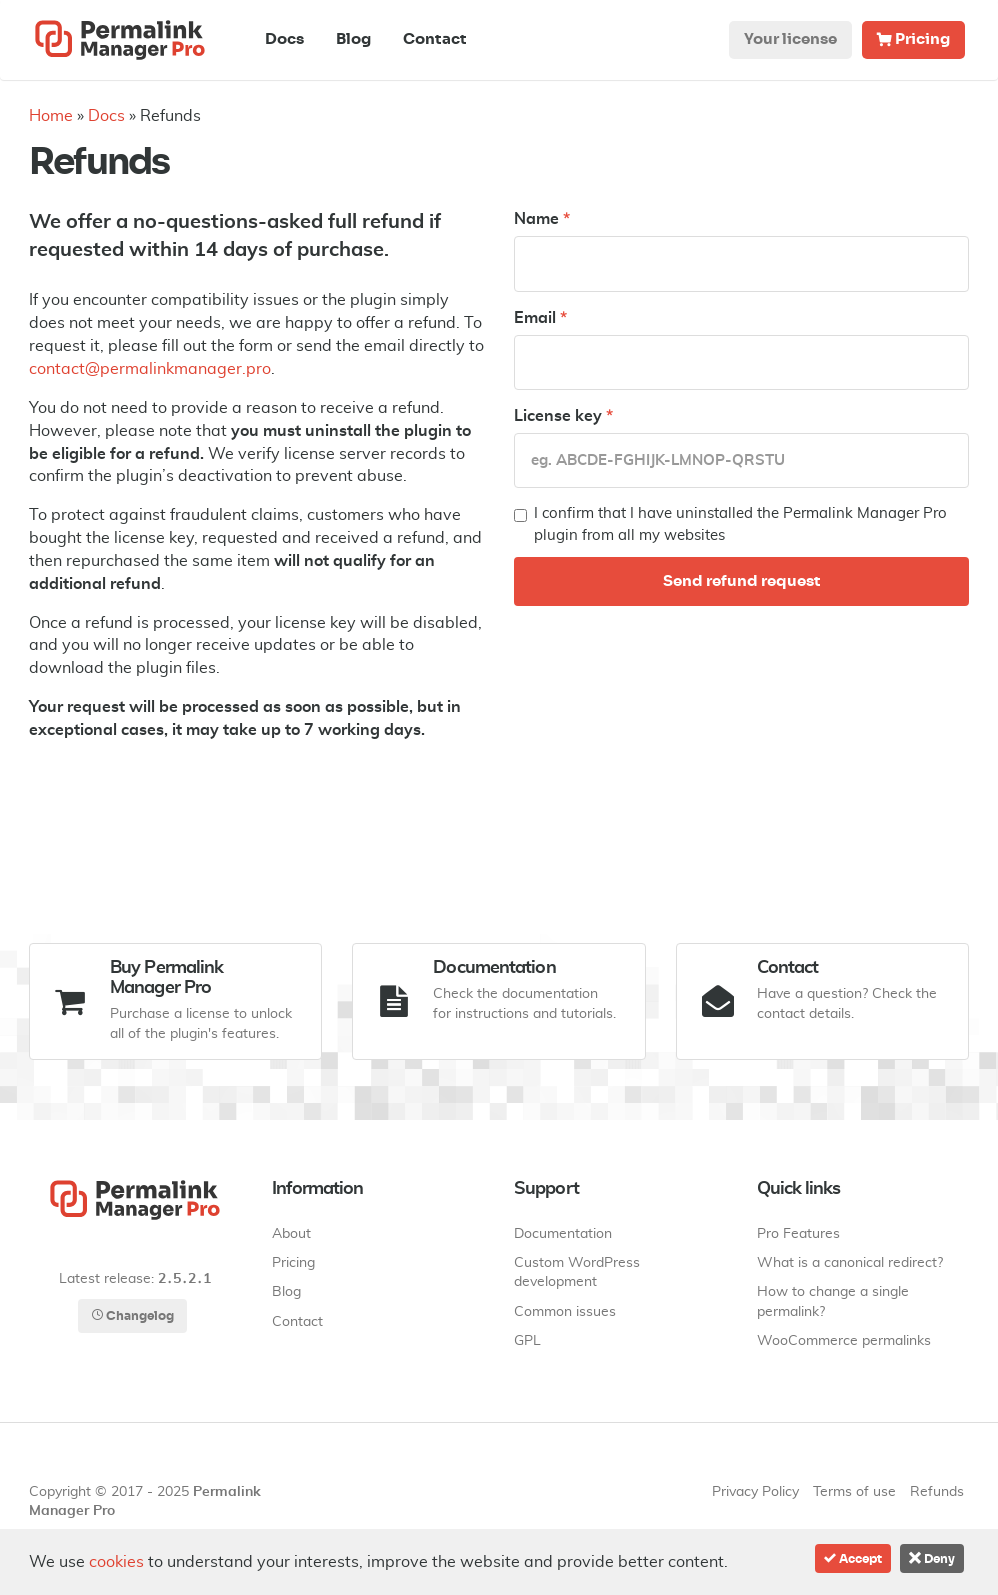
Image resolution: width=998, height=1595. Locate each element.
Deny (932, 1558)
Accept (853, 1558)
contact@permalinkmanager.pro (150, 369)
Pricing (913, 39)
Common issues (565, 1312)
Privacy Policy (755, 1492)
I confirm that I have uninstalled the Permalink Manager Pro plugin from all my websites (730, 524)
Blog (353, 39)
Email (540, 318)
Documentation (563, 1234)
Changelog (132, 1315)
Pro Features (798, 1234)
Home (51, 116)
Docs (284, 39)
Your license (790, 39)
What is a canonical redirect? (850, 1263)
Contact (435, 39)
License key (563, 416)
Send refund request (742, 581)
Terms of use (854, 1492)
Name (542, 219)
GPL (527, 1341)
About (291, 1234)
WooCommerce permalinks (844, 1341)
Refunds (937, 1492)
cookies (116, 1562)
